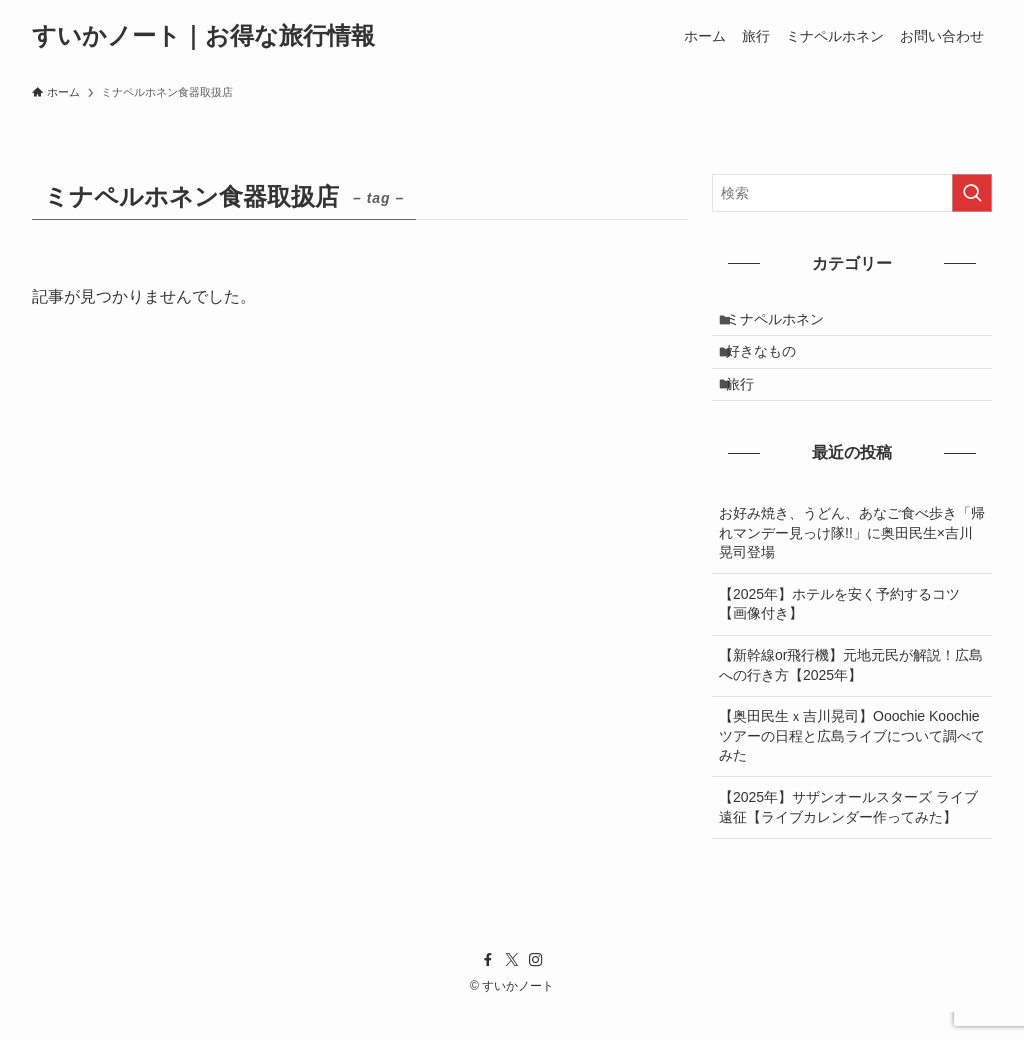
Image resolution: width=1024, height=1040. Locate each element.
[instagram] (536, 988)
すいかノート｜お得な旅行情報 (203, 36)
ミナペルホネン (786, 324)
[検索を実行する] (972, 193)
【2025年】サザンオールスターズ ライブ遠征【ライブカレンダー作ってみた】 (848, 835)
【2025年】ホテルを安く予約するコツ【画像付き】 (839, 632)
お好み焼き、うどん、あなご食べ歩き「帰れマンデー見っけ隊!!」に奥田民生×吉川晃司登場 (852, 560)
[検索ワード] (852, 193)
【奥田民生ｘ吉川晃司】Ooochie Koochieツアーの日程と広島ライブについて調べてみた (852, 763)
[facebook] (488, 988)
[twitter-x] (512, 988)
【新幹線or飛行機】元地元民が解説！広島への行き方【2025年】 (851, 693)
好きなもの (772, 365)
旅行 (751, 407)
